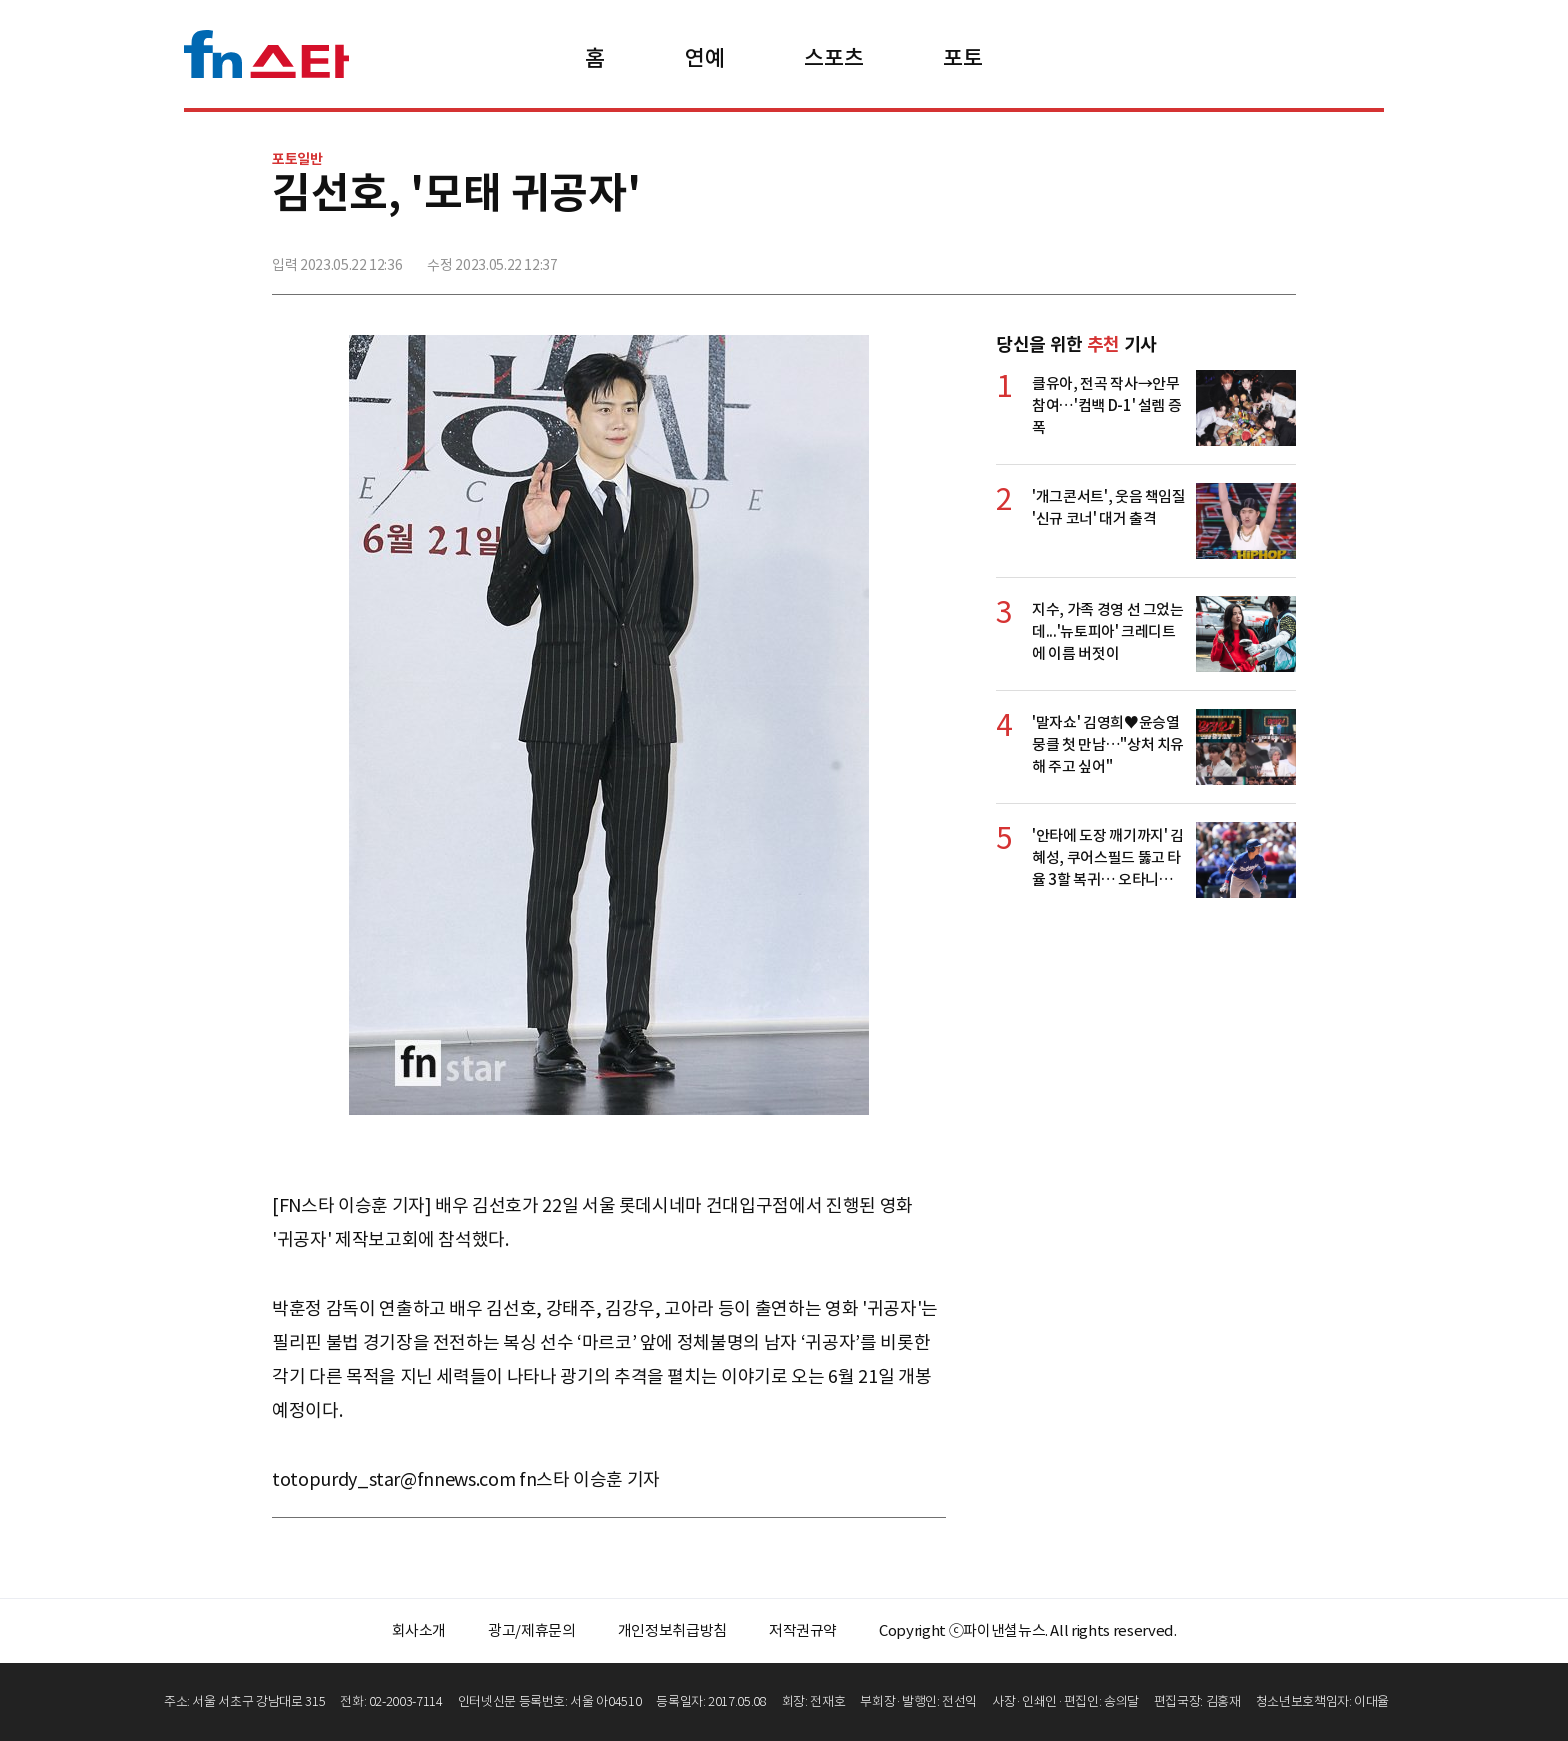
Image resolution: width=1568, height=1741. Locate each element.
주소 (1279, 257)
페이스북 (1147, 257)
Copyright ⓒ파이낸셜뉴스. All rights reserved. (1027, 1630)
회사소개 (419, 1630)
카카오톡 (1235, 257)
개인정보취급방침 (672, 1630)
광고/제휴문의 (532, 1630)
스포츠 (833, 58)
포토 (962, 58)
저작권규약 (803, 1630)
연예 (704, 58)
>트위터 (1191, 257)
